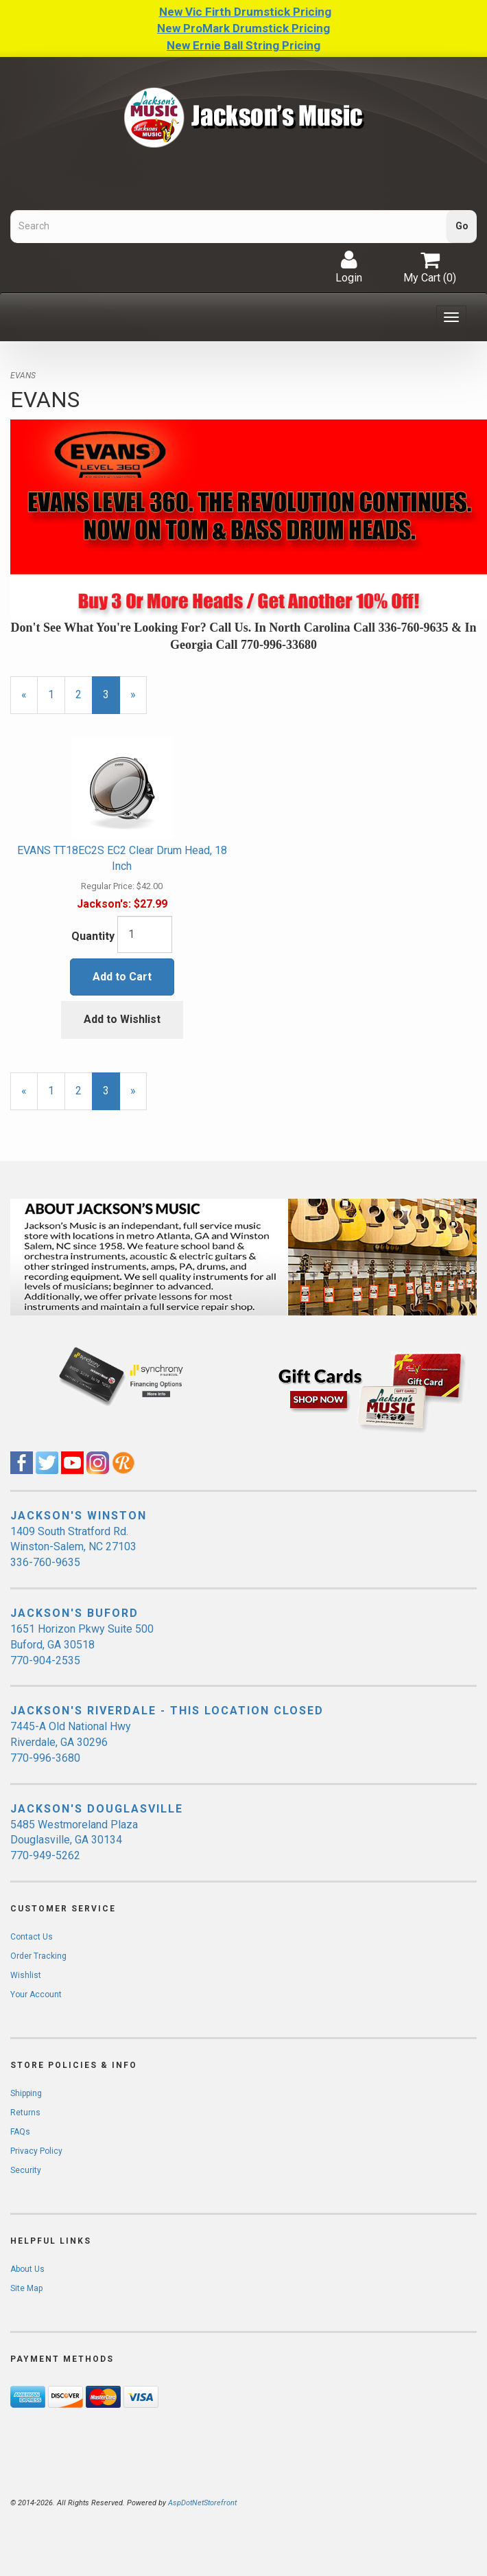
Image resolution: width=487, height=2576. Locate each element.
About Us (27, 2269)
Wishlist (25, 1975)
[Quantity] (144, 934)
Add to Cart (122, 976)
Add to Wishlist (122, 1019)
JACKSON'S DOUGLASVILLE (96, 1808)
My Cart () (429, 267)
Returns (25, 2112)
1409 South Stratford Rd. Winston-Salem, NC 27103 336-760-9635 (73, 1547)
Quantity (93, 936)
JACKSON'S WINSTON (78, 1515)
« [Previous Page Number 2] (29, 700)
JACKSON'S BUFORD (74, 1613)
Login (348, 267)
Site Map (26, 2288)
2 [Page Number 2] (84, 694)
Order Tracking (38, 1956)
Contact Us (31, 1937)
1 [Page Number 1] (56, 694)
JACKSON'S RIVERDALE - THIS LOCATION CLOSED (167, 1710)
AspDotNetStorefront (202, 2502)
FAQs (20, 2132)
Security (25, 2170)
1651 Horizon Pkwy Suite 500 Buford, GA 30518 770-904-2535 (82, 1644)
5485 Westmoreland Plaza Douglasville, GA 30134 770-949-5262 (74, 1840)
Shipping (26, 2093)
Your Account (36, 1994)
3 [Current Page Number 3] (111, 700)
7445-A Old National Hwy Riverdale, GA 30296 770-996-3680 (70, 1742)
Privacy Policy (36, 2151)
